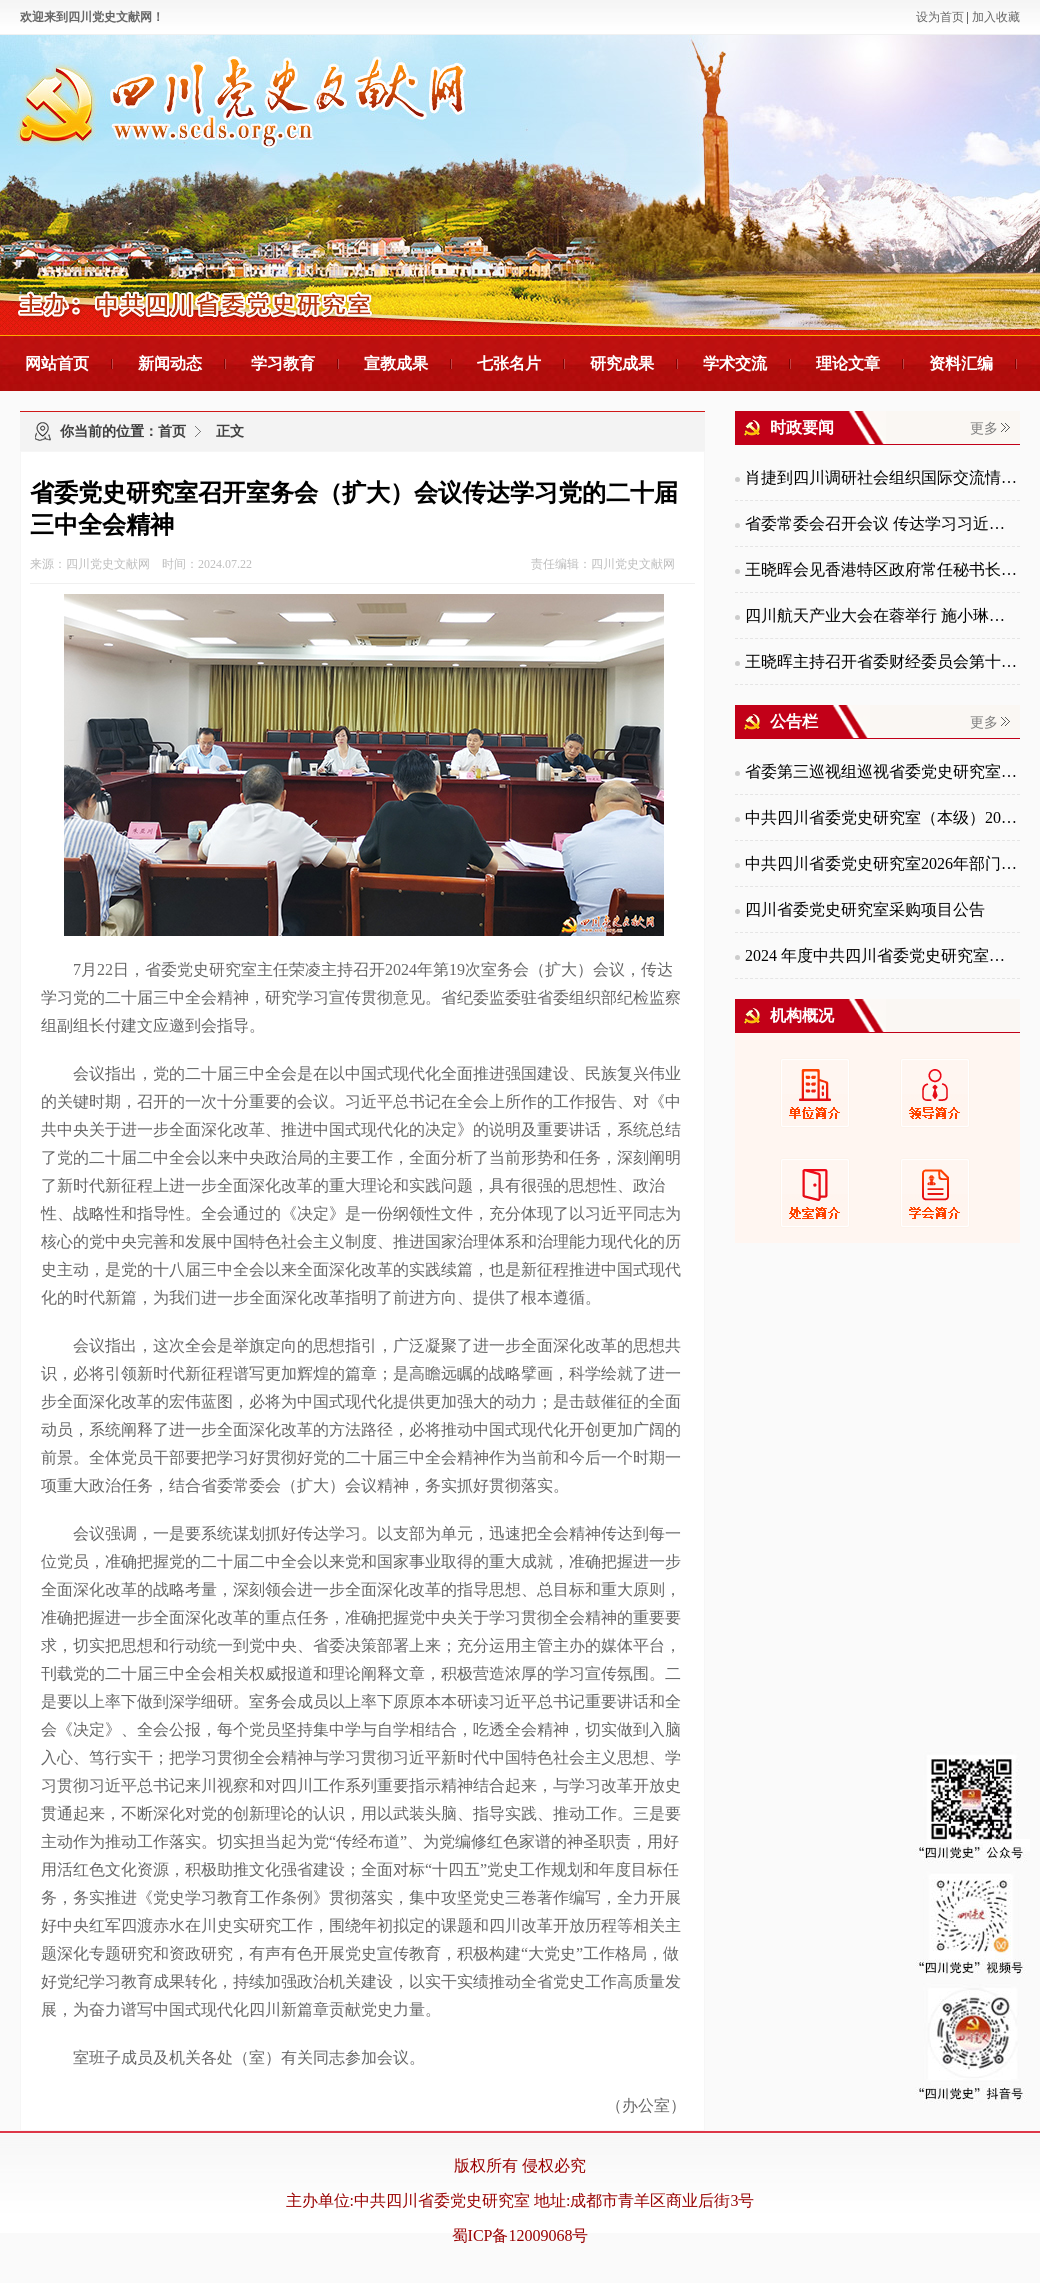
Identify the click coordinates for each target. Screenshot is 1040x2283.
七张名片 (509, 363)
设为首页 (940, 17)
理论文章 (848, 363)
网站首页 (57, 363)
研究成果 (622, 363)
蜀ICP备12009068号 (520, 2235)
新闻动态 (170, 363)
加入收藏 (996, 17)
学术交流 (735, 363)
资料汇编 (961, 363)
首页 (172, 431)
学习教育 (283, 363)
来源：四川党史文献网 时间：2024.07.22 (141, 564)
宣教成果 (396, 363)
